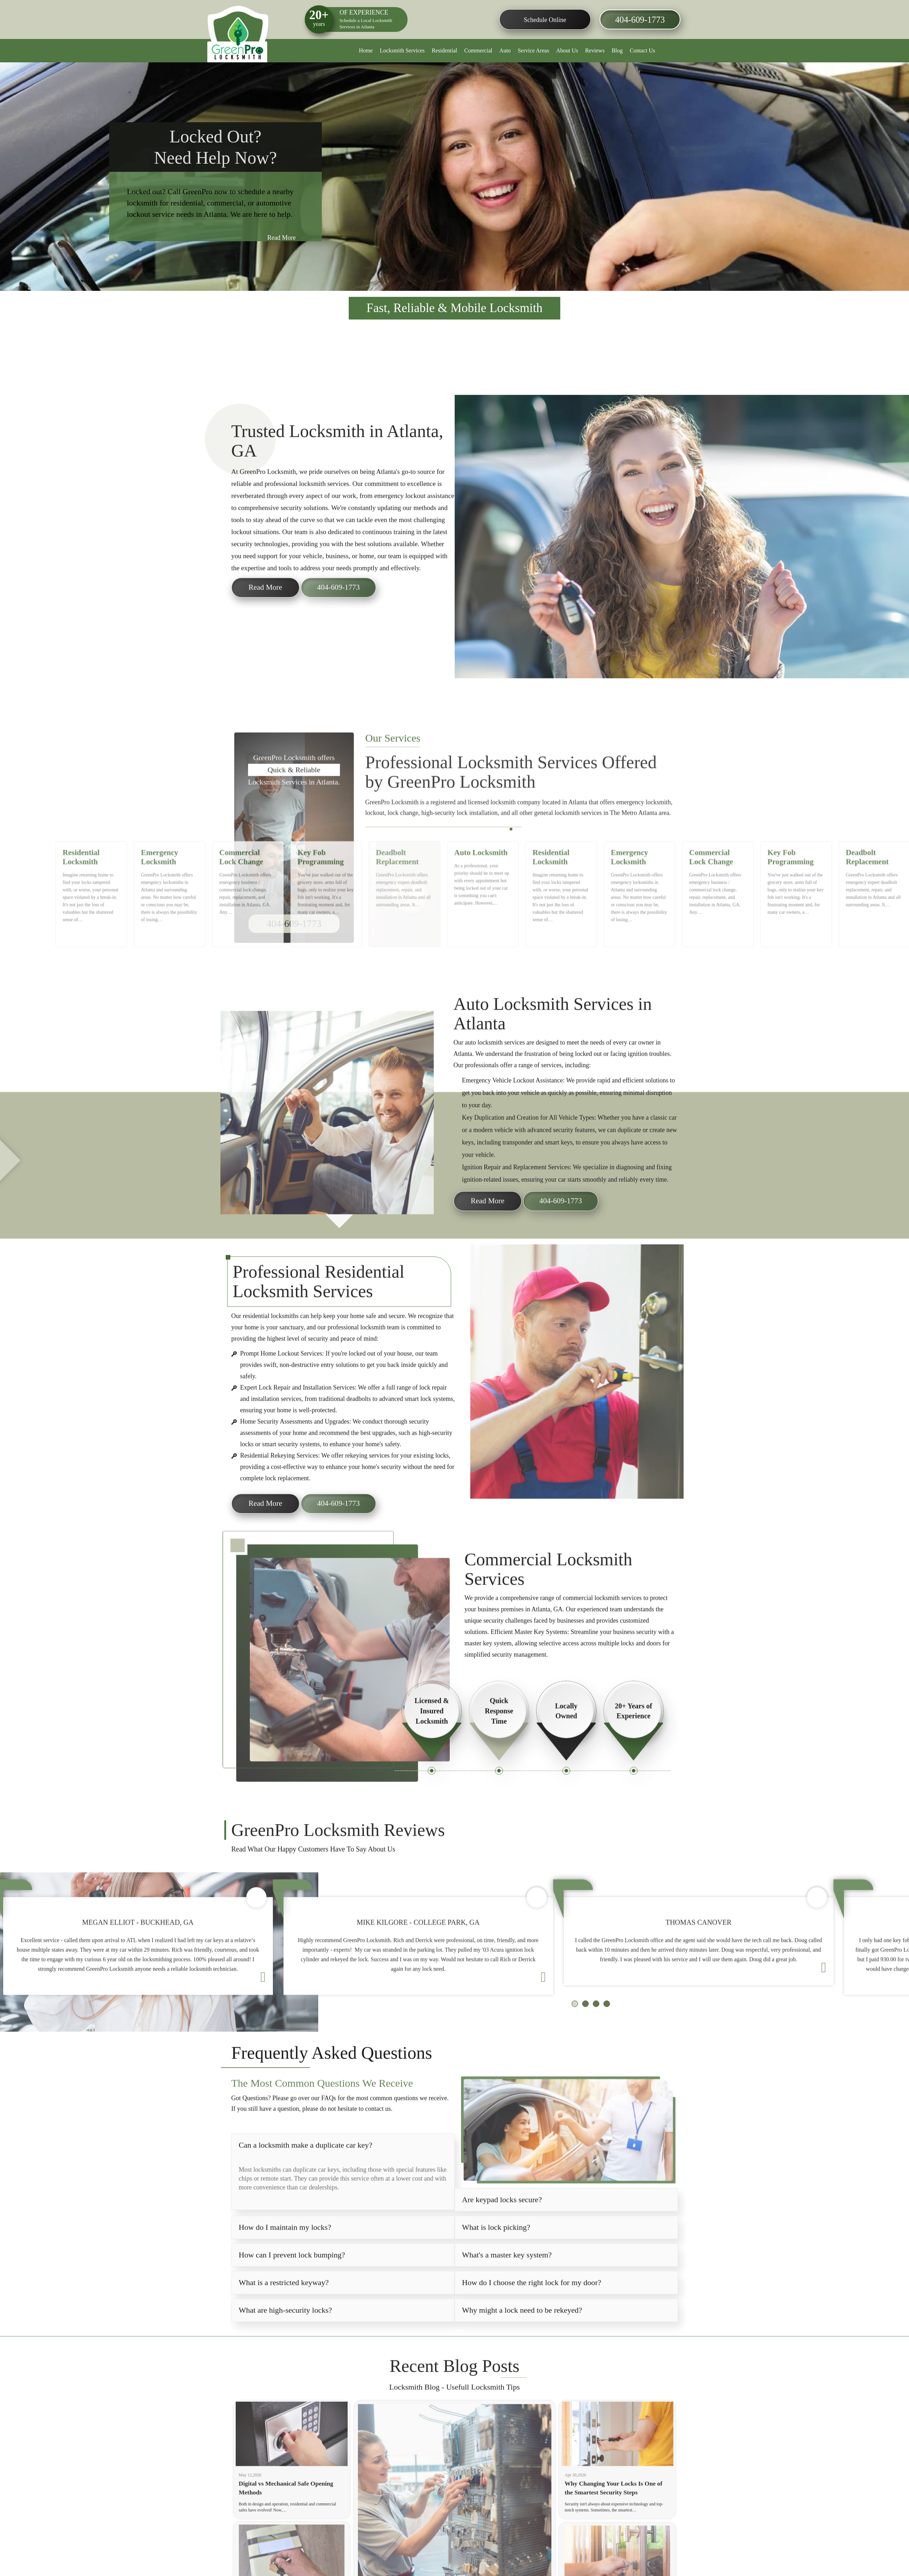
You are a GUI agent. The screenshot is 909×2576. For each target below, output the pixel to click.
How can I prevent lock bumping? (292, 2278)
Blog (617, 50)
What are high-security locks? (285, 2333)
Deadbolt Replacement (400, 916)
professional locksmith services (306, 507)
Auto (505, 50)
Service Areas (533, 50)
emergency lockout (400, 519)
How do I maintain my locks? (285, 2250)
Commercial (478, 50)
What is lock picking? (496, 2250)
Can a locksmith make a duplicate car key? (305, 2168)
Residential (444, 50)
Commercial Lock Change (243, 916)
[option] (454, 176)
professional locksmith (356, 1351)
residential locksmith (269, 1339)
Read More (279, 240)
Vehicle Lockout (513, 1104)
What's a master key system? (507, 2278)
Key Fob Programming (323, 916)
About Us (567, 50)
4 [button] (523, 875)
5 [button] (527, 875)
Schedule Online (544, 19)
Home (366, 50)
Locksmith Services (402, 50)
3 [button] (519, 875)
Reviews (595, 50)
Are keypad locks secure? (502, 2223)
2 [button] (514, 875)
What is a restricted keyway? (284, 2305)
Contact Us (642, 50)
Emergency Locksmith (163, 916)
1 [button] (512, 875)
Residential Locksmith (85, 916)
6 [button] (531, 875)
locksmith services (500, 1066)
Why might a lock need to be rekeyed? (522, 2333)
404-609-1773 (639, 20)
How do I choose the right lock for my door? (531, 2305)
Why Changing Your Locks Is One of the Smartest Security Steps (615, 2511)
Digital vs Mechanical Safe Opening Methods (287, 2511)
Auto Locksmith (482, 913)
